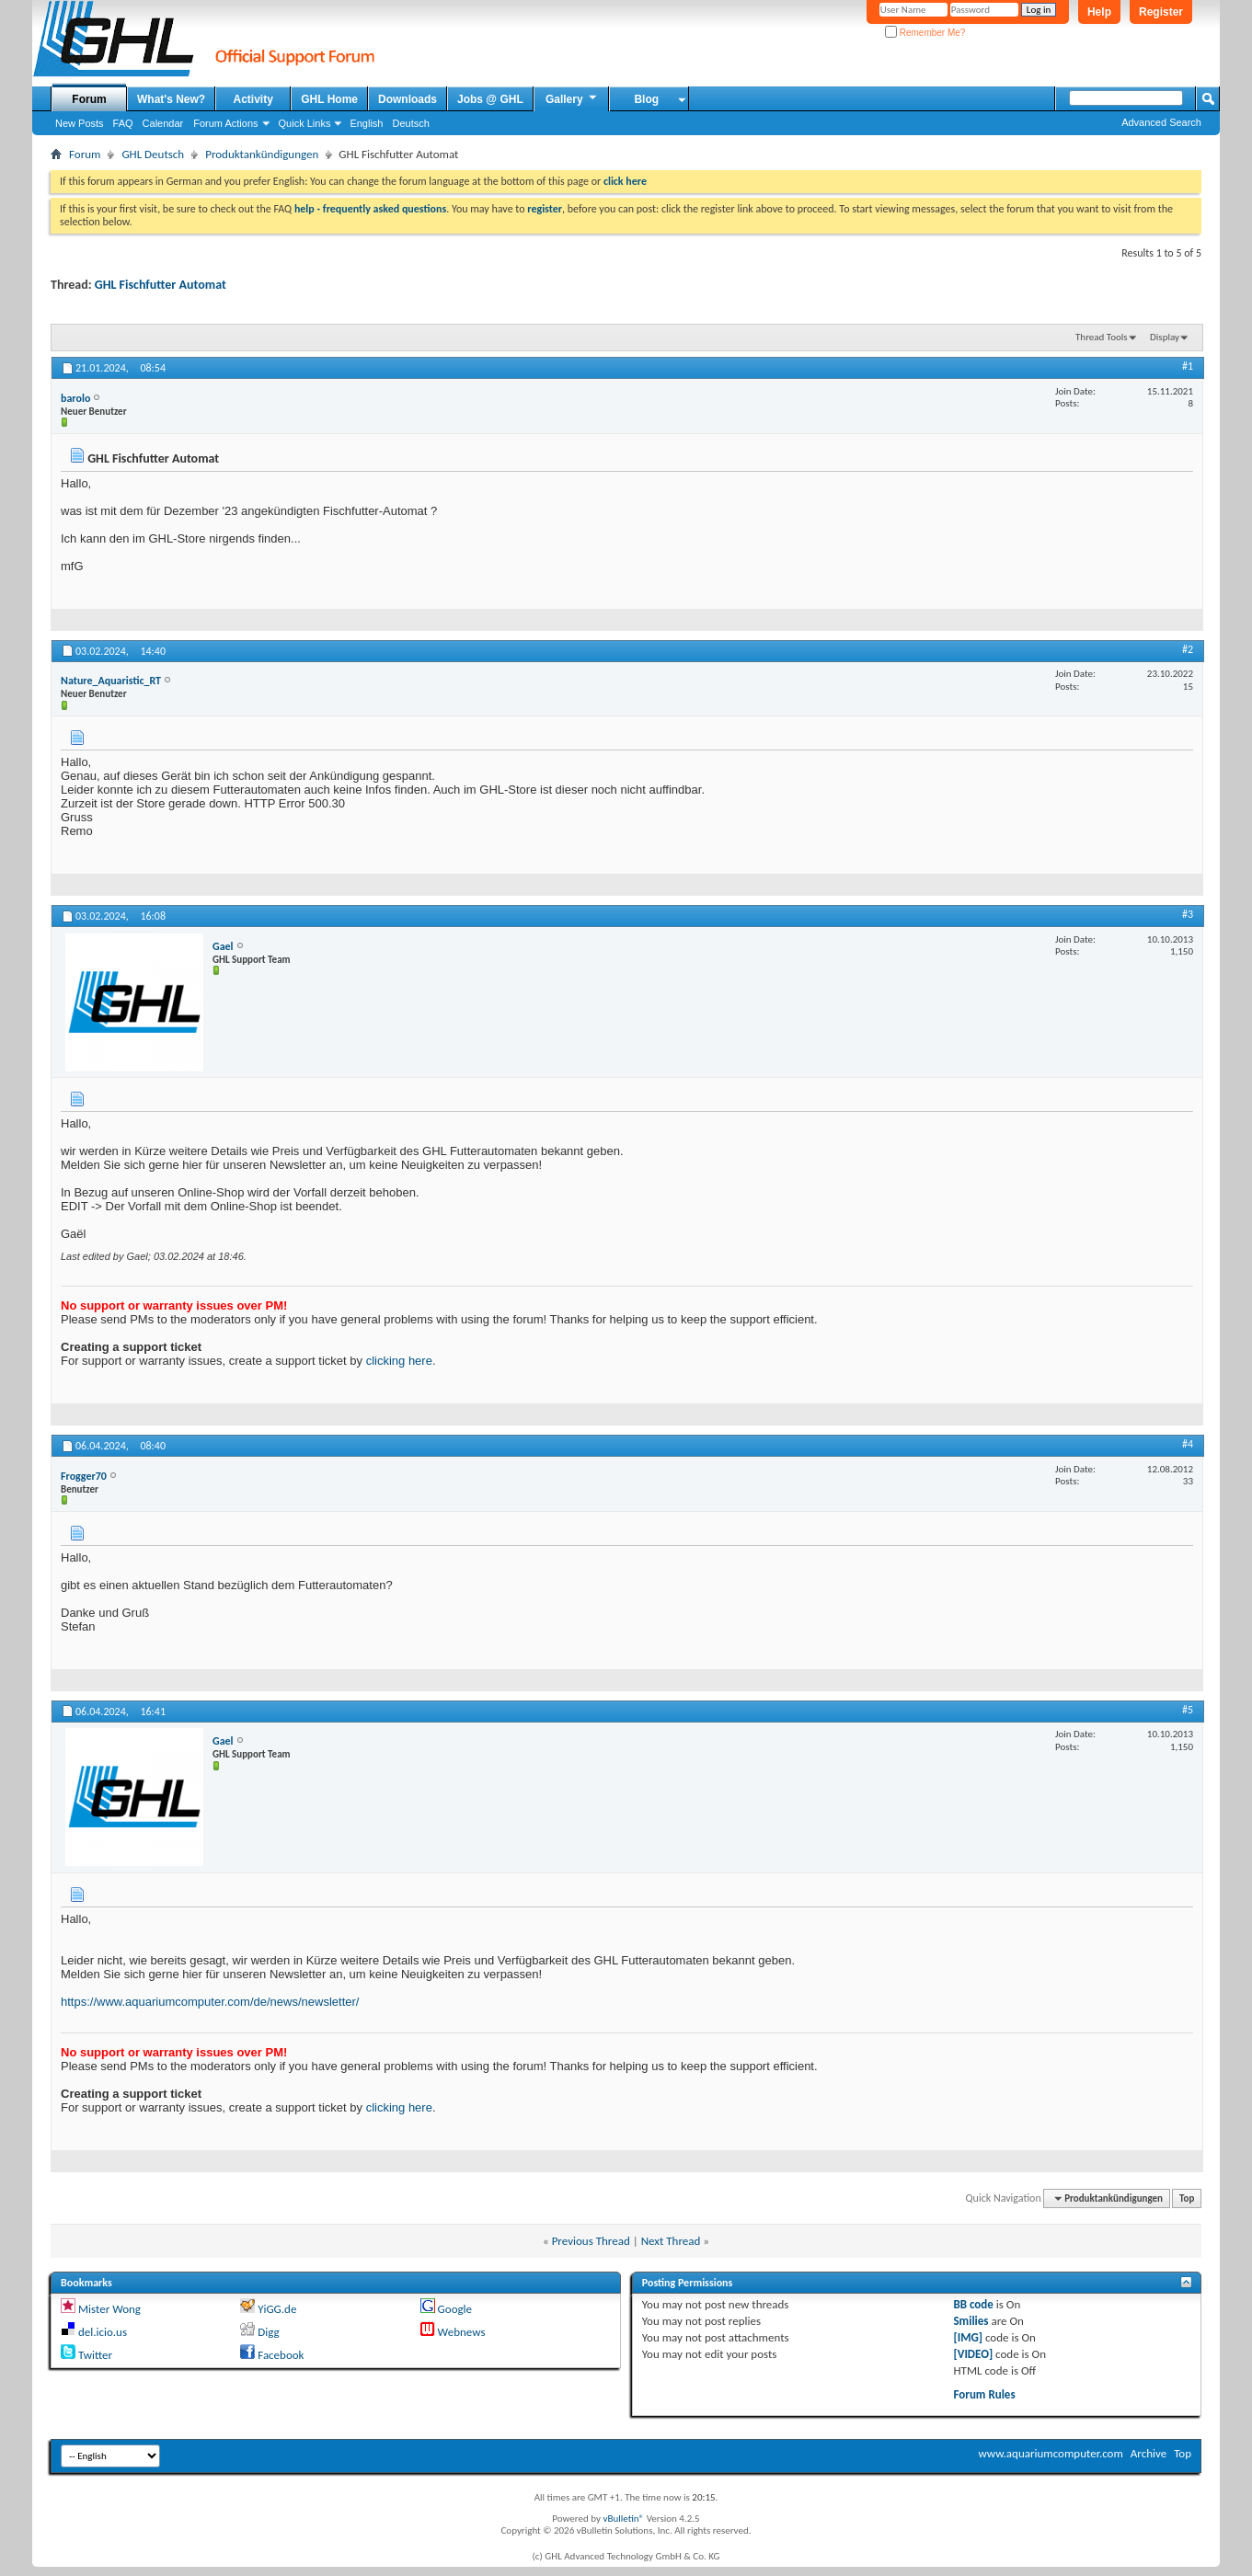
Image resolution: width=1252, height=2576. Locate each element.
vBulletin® (623, 2518)
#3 (1187, 914)
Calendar (163, 123)
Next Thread (671, 2241)
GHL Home (329, 99)
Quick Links (305, 123)
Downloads (407, 99)
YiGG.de (277, 2309)
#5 (1187, 1709)
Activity (253, 99)
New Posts (79, 123)
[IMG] (967, 2337)
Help (1099, 12)
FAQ (123, 123)
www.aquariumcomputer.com (1050, 2453)
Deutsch (410, 123)
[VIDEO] (973, 2354)
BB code (973, 2304)
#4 (1187, 1443)
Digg (268, 2332)
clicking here (399, 1361)
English (366, 123)
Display (1164, 337)
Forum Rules (984, 2394)
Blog (646, 99)
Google (455, 2309)
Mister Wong (109, 2309)
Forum (89, 99)
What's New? (171, 99)
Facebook (281, 2355)
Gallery (572, 98)
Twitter (95, 2355)
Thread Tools (1101, 337)
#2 (1187, 649)
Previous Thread (591, 2241)
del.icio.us (102, 2332)
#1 (1187, 366)
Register (1161, 12)
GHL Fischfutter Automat (160, 284)
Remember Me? (925, 33)
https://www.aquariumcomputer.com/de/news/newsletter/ (210, 2002)
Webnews (462, 2332)
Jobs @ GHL (490, 99)
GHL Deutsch (152, 154)
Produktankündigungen (261, 154)
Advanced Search (1161, 122)
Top (1186, 2198)
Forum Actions (225, 123)
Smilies (970, 2321)
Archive (1148, 2453)
